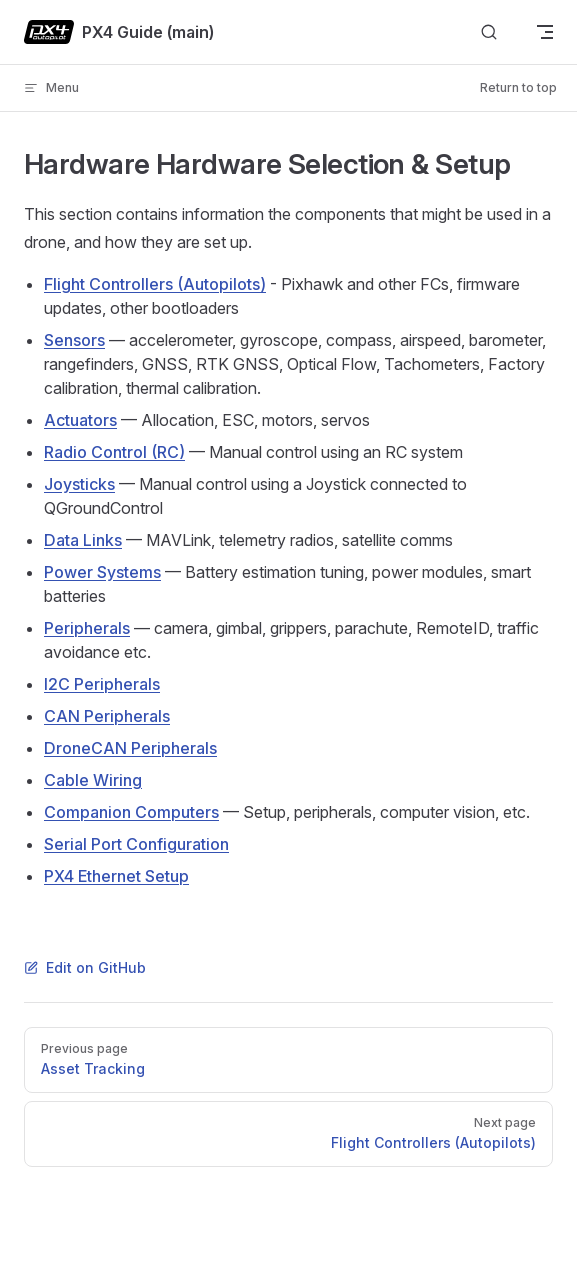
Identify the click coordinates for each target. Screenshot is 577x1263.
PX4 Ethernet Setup (116, 876)
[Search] (489, 32)
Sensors (74, 340)
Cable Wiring (93, 780)
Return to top (518, 87)
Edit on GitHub (85, 967)
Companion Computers (131, 812)
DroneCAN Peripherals (130, 748)
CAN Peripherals (107, 716)
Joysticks (79, 484)
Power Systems (102, 572)
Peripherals (87, 628)
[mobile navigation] (545, 32)
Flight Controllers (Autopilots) (155, 284)
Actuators (80, 420)
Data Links (83, 540)
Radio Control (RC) (114, 452)
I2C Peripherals (102, 684)
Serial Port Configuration (136, 844)
